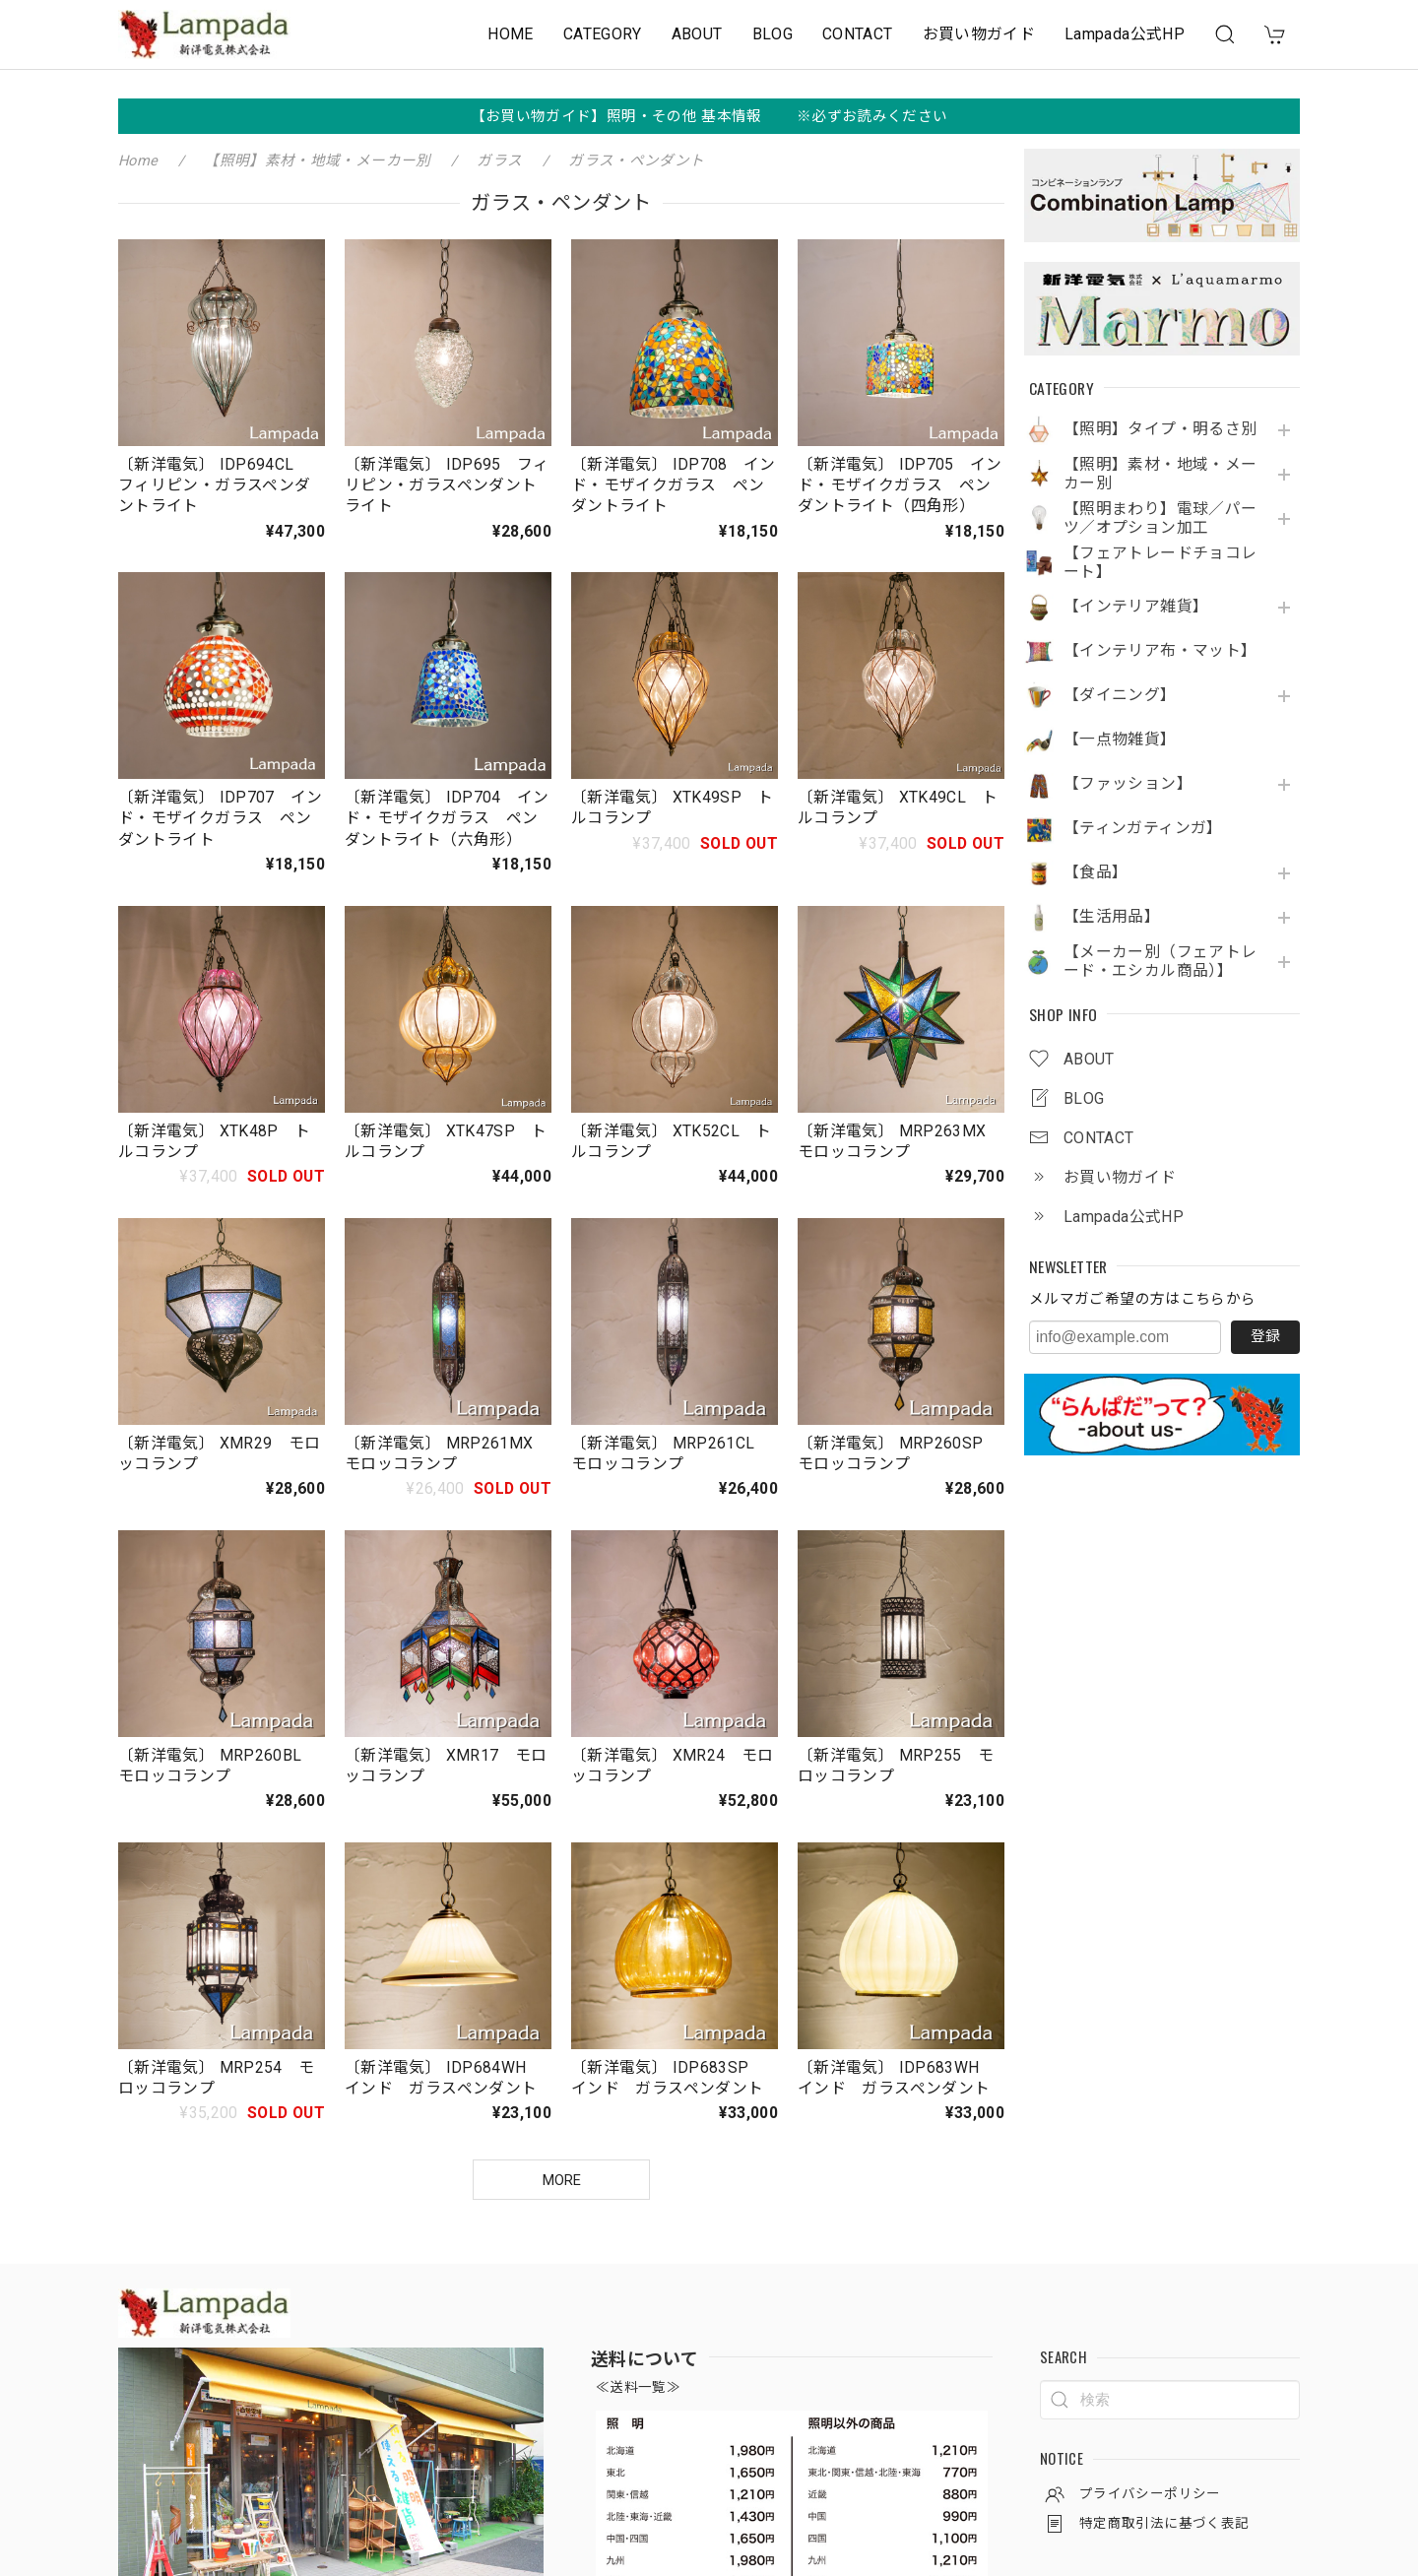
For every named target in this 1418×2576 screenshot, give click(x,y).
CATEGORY (602, 34)
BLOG (772, 34)
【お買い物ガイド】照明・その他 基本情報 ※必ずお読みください (709, 116)
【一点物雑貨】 (1120, 739)
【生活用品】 (1112, 917)
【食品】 (1096, 872)
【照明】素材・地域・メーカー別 (1160, 474)
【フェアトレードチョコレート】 (1160, 563)
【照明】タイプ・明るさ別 (1160, 429)
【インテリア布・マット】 (1160, 651)
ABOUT (697, 34)
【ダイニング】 (1120, 695)
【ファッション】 (1128, 784)
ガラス (499, 160)
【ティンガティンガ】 (1143, 828)
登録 (1265, 1336)
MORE (562, 2180)
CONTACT (857, 34)
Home (138, 160)
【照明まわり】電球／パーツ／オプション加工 (1160, 518)
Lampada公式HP (1124, 34)
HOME (510, 34)
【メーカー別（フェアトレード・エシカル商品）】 (1160, 961)
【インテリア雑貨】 (1136, 606)
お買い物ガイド (979, 34)
